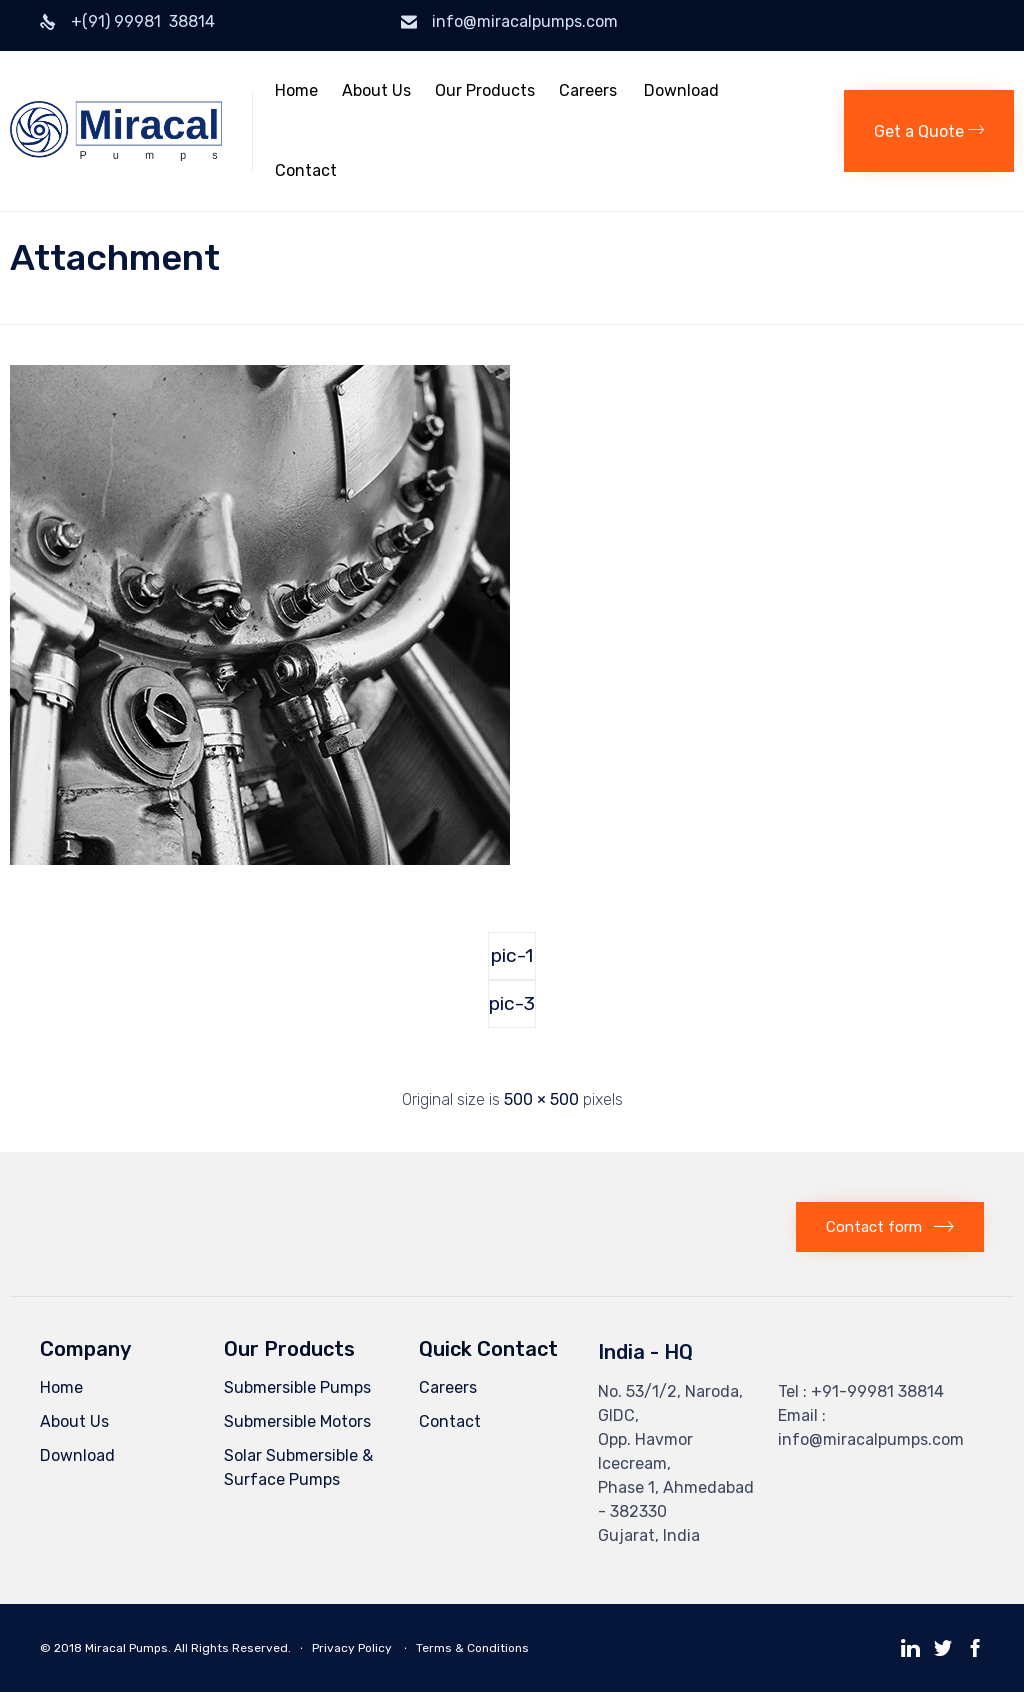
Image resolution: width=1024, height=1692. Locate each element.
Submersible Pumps (297, 1387)
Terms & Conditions (472, 1648)
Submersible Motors (297, 1421)
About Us (376, 90)
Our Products (485, 90)
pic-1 (512, 955)
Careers (588, 90)
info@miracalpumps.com (525, 21)
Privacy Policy (353, 1648)
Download (681, 90)
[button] (929, 131)
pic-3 (512, 1003)
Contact (306, 170)
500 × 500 (541, 1099)
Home (296, 90)
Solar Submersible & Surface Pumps (298, 1467)
